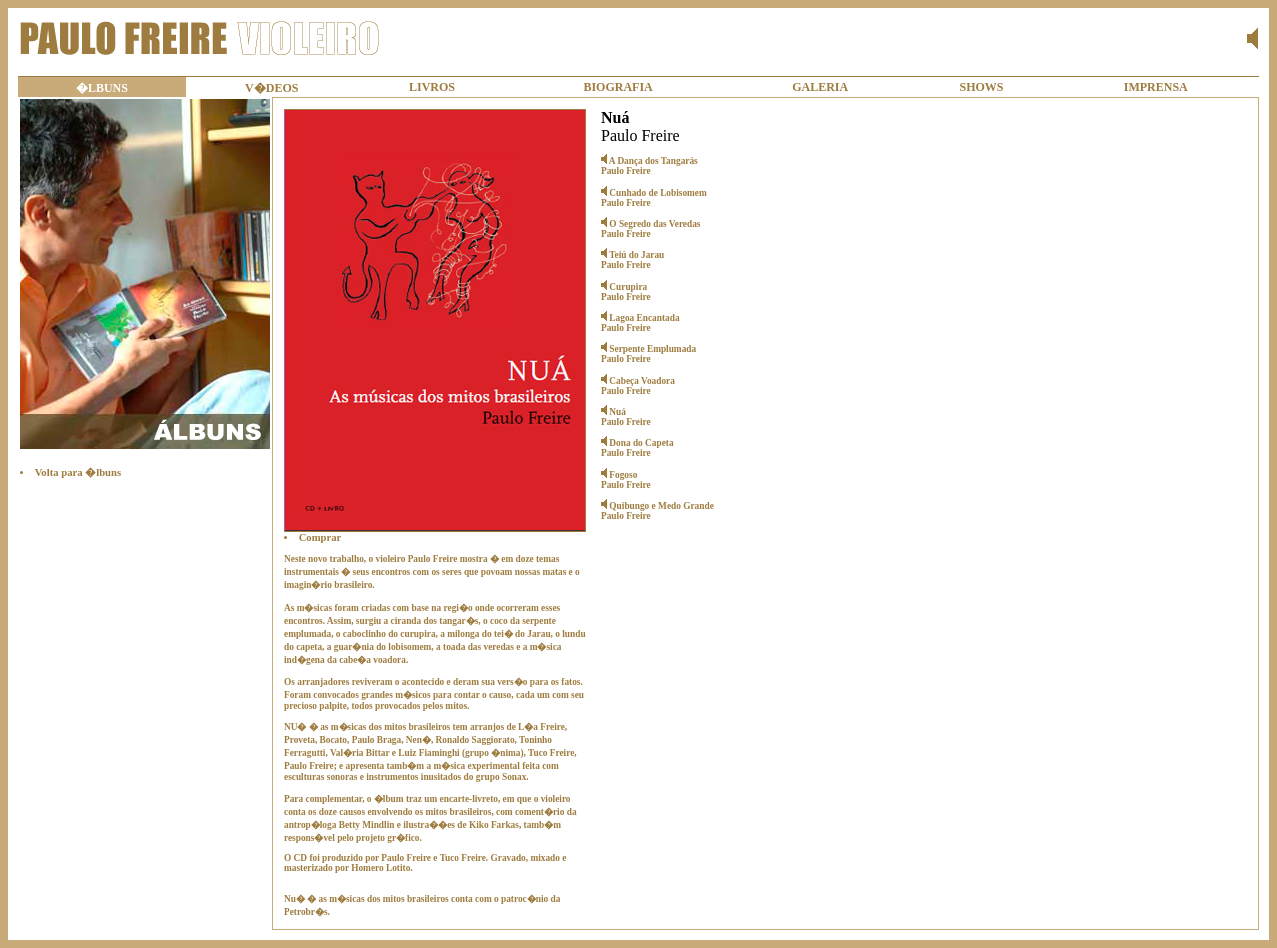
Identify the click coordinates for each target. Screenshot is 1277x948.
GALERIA (820, 87)
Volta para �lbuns (78, 472)
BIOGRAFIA (617, 87)
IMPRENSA (1156, 87)
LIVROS (432, 87)
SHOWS (982, 87)
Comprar (320, 537)
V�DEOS (271, 88)
